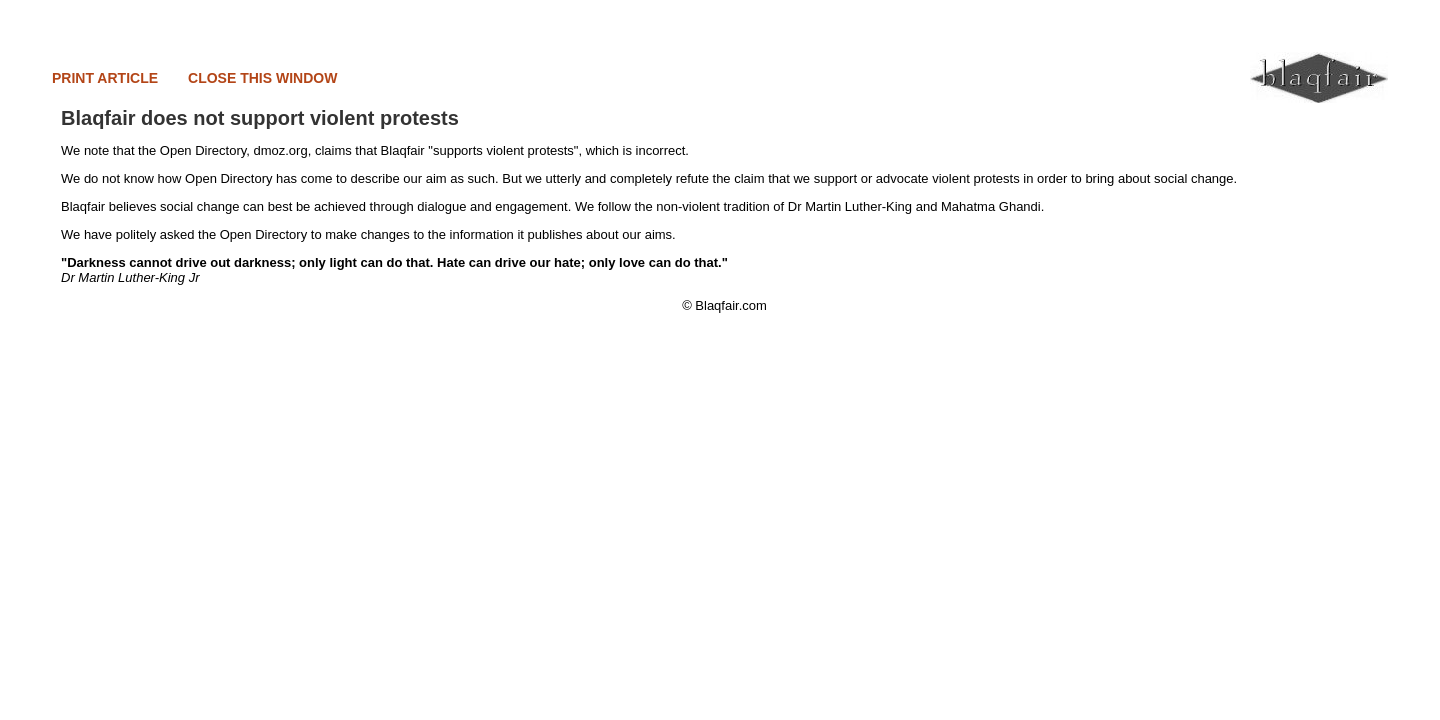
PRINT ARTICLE (105, 78)
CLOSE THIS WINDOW (262, 78)
